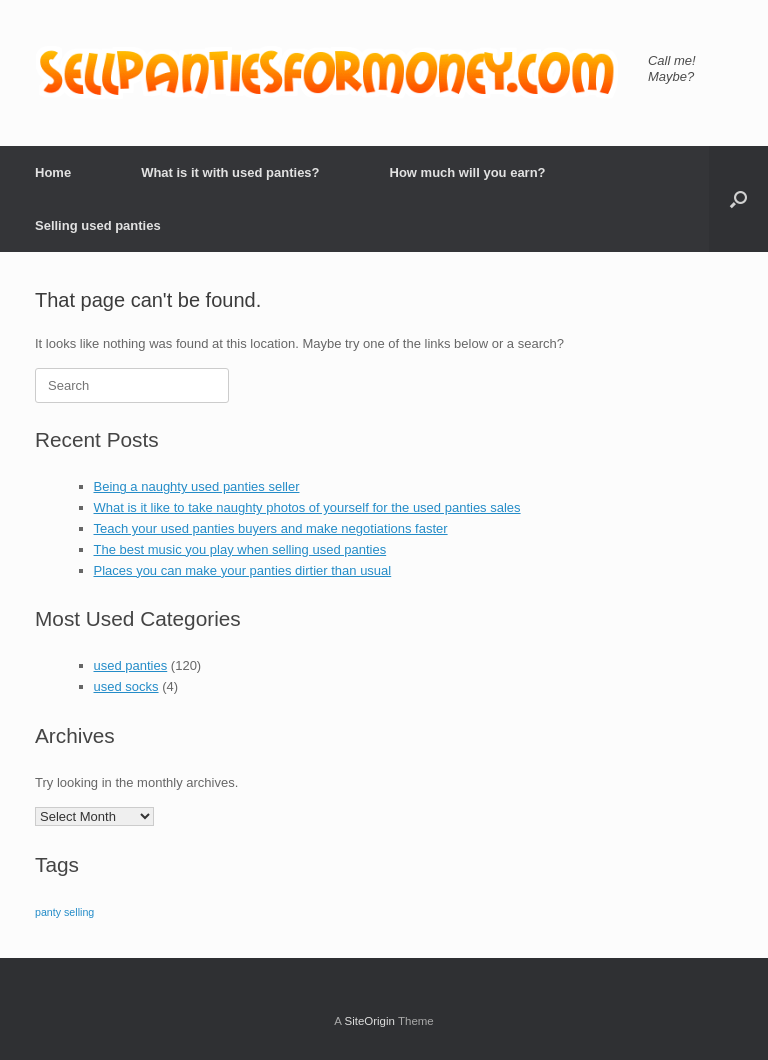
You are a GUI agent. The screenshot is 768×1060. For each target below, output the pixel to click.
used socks (126, 686)
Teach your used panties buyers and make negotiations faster (271, 528)
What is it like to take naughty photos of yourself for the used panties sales (307, 507)
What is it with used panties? (230, 172)
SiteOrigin (369, 1021)
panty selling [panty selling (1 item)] (64, 912)
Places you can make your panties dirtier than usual (243, 570)
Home (53, 172)
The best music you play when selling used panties (240, 549)
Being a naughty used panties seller (197, 486)
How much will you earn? (468, 172)
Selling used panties (98, 225)
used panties (131, 665)
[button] (738, 199)
